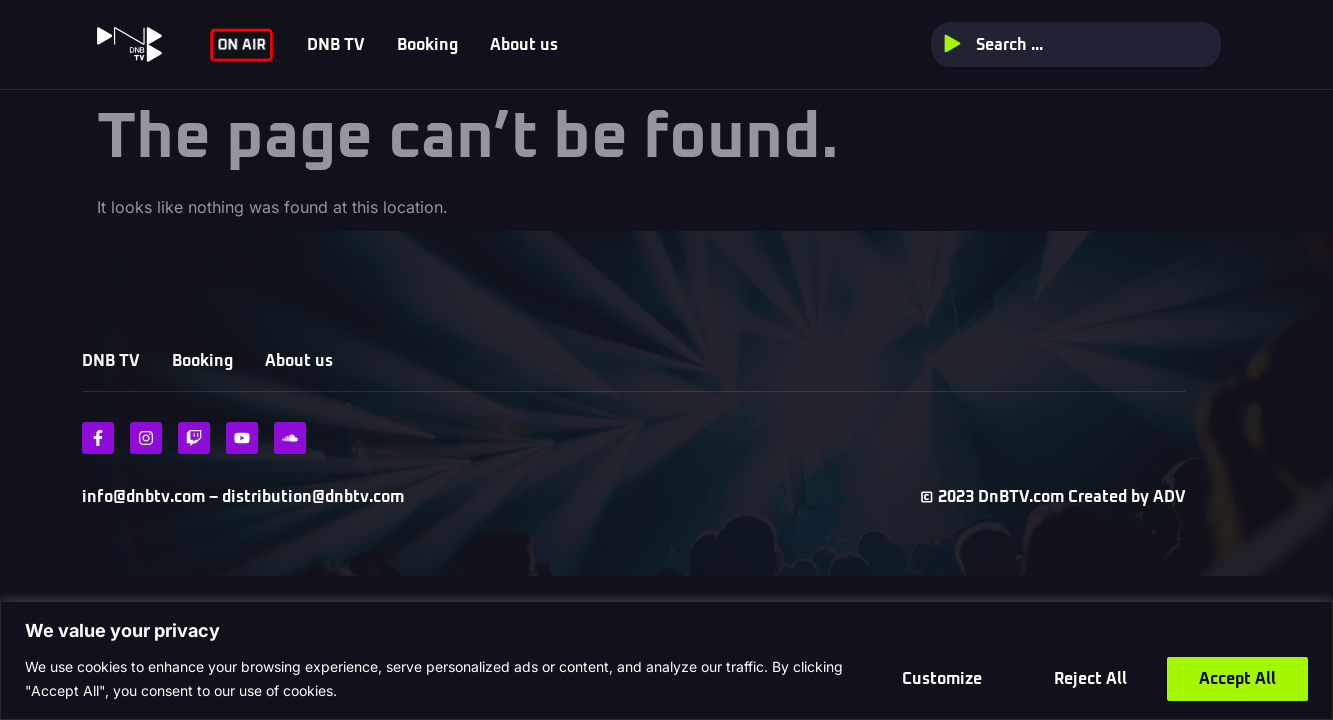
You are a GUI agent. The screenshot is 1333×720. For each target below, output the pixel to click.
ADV (1169, 497)
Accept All (1237, 679)
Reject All (1090, 679)
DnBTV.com (1021, 497)
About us (524, 45)
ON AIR (242, 44)
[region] (666, 660)
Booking (427, 45)
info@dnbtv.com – (150, 497)
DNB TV (336, 45)
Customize (942, 679)
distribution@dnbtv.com (311, 497)
